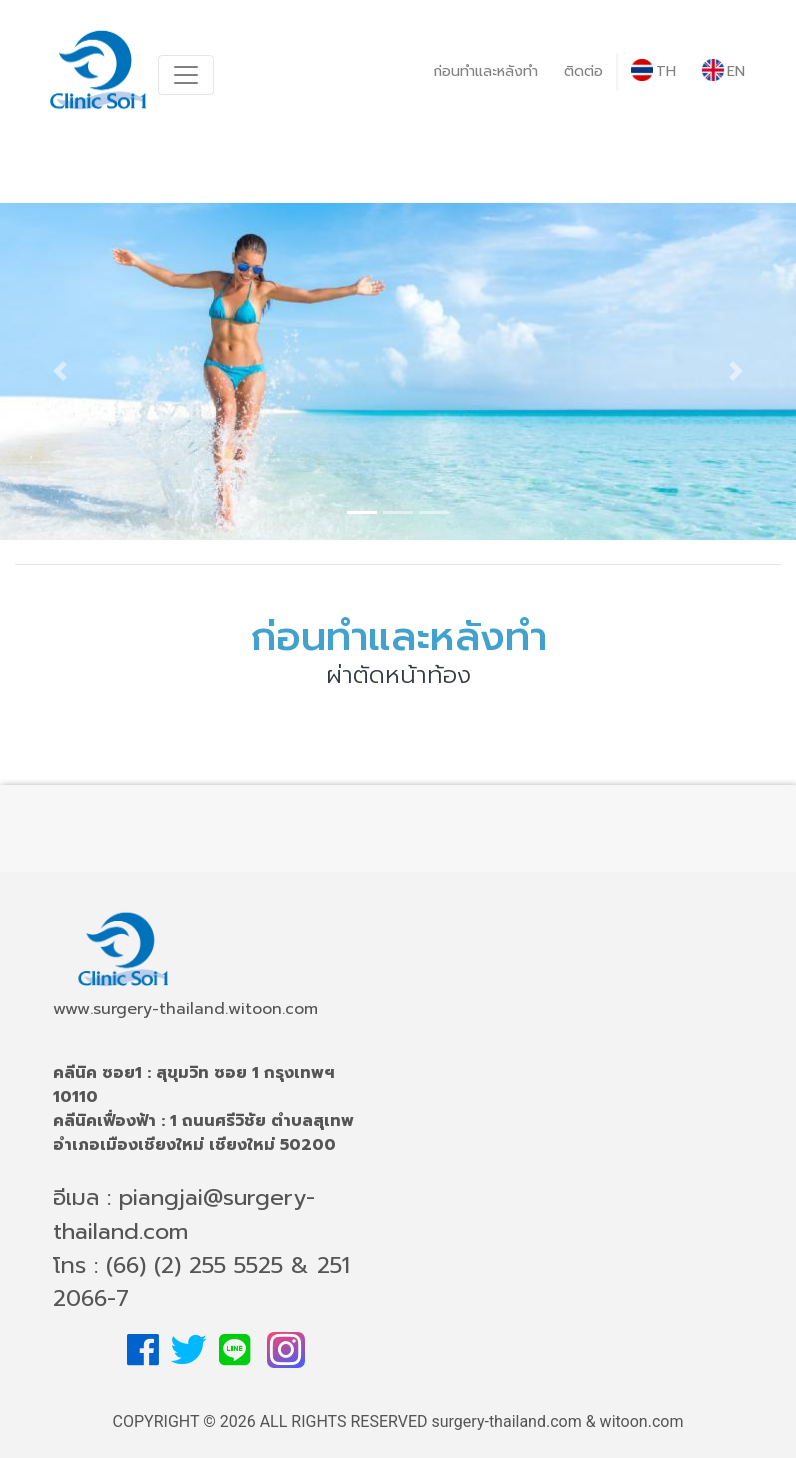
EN (723, 70)
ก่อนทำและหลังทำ (485, 71)
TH (653, 70)
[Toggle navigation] (186, 75)
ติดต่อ (583, 71)
